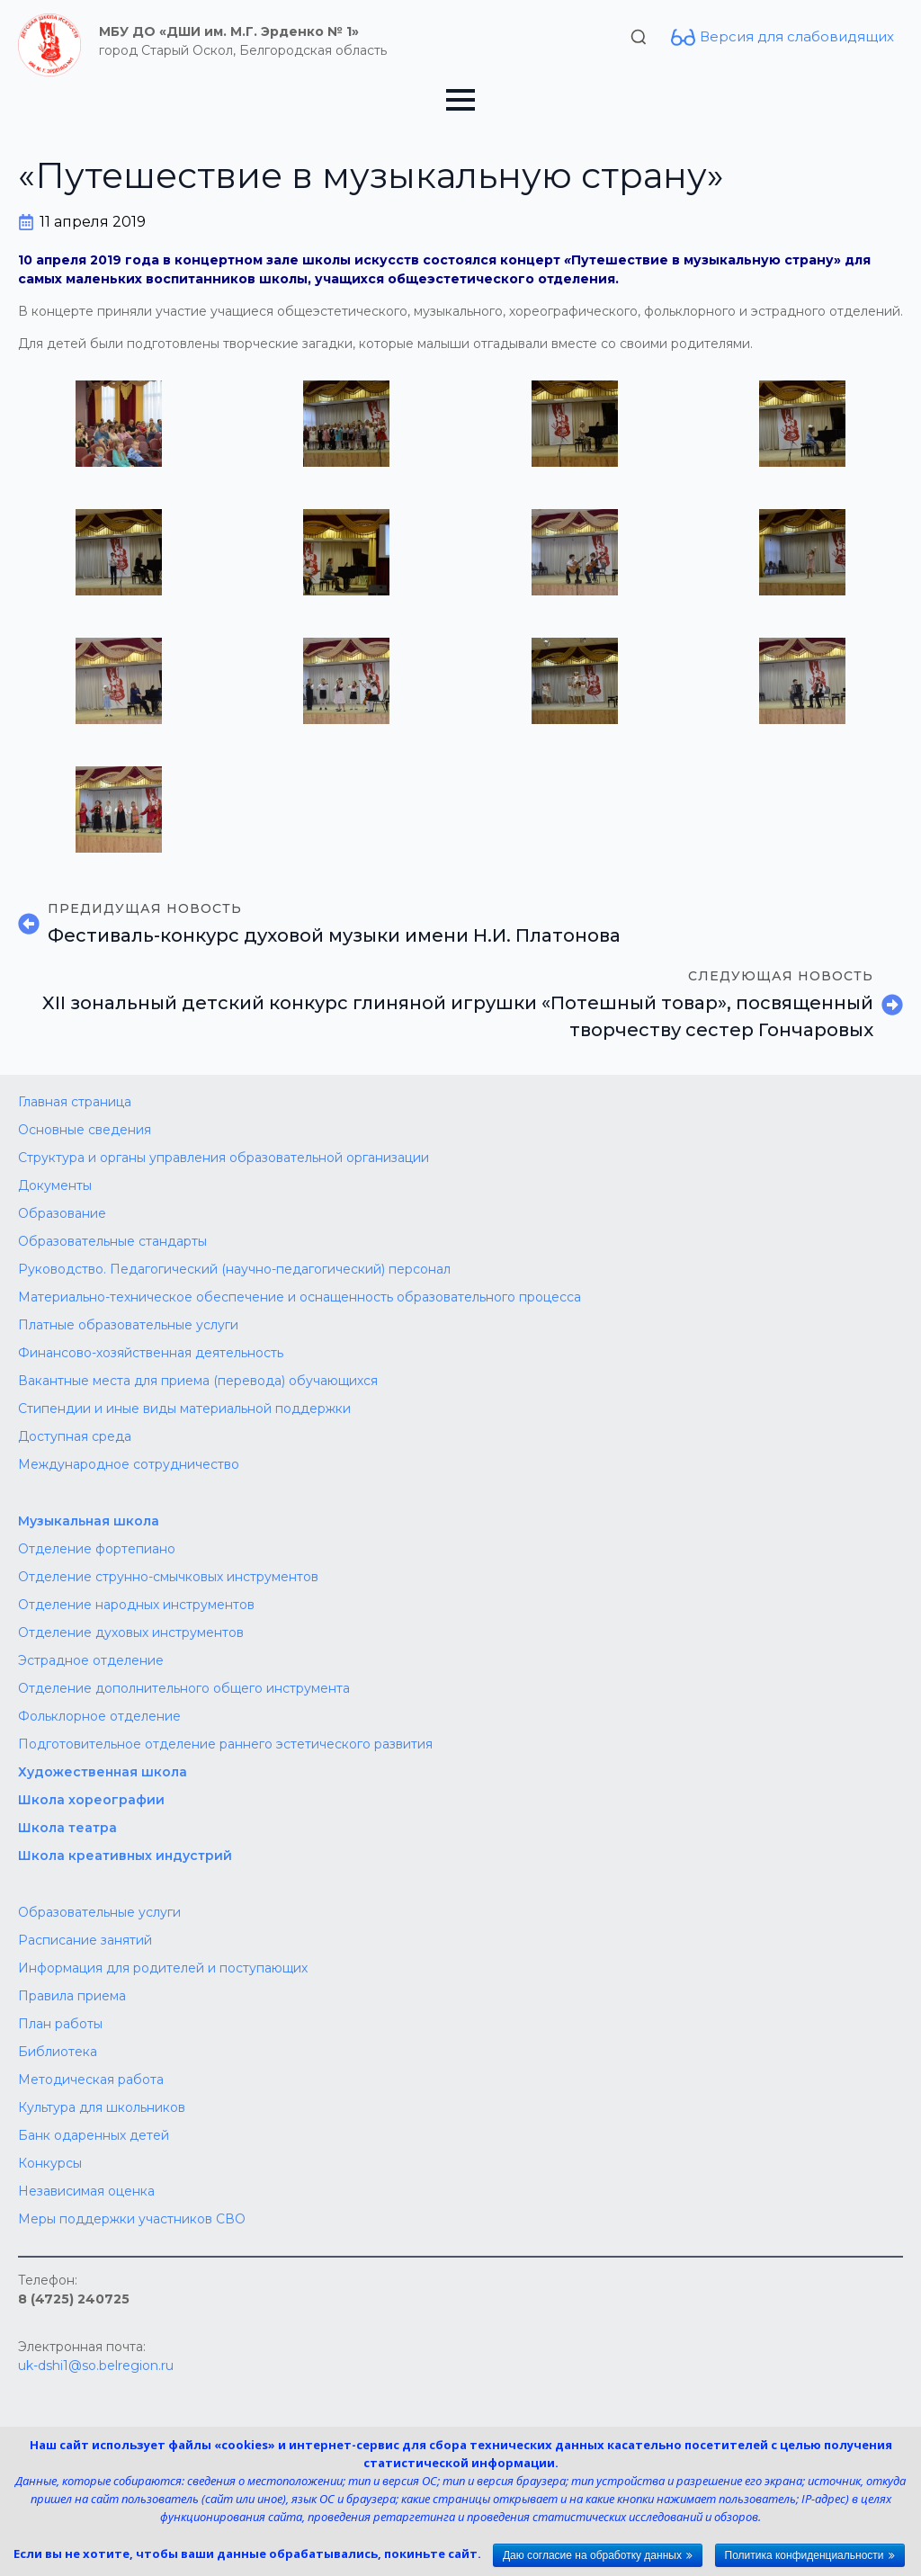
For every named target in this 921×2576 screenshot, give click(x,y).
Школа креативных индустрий (125, 1855)
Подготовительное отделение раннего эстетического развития (225, 1744)
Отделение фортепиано (96, 1549)
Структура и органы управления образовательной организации (223, 1157)
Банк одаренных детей (93, 2135)
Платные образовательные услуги (128, 1325)
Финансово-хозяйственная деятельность (150, 1353)
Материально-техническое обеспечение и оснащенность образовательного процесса (299, 1297)
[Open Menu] (460, 99)
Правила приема (72, 1996)
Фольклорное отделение (99, 1716)
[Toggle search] (638, 36)
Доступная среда (74, 1436)
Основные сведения (84, 1130)
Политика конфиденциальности (804, 2555)
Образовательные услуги (99, 1912)
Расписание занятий (85, 1940)
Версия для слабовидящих (797, 36)
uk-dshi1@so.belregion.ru (96, 2365)
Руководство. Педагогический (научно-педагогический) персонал (234, 1269)
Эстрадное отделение (91, 1660)
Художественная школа (102, 1772)
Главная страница (74, 1102)
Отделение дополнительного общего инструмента (184, 1688)
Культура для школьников (101, 2107)
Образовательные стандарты (112, 1241)
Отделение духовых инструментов (131, 1632)
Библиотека (57, 2052)
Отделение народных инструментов (136, 1605)
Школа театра (67, 1828)
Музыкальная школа (88, 1521)
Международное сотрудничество (128, 1464)
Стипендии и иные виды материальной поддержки (184, 1408)
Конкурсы (50, 2163)
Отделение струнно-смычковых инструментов (168, 1577)
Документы (55, 1185)
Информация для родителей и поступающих (163, 1968)
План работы (60, 2024)
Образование (62, 1213)
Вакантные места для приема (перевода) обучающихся (198, 1381)
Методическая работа (91, 2079)
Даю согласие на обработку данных (592, 2555)
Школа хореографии (91, 1800)
